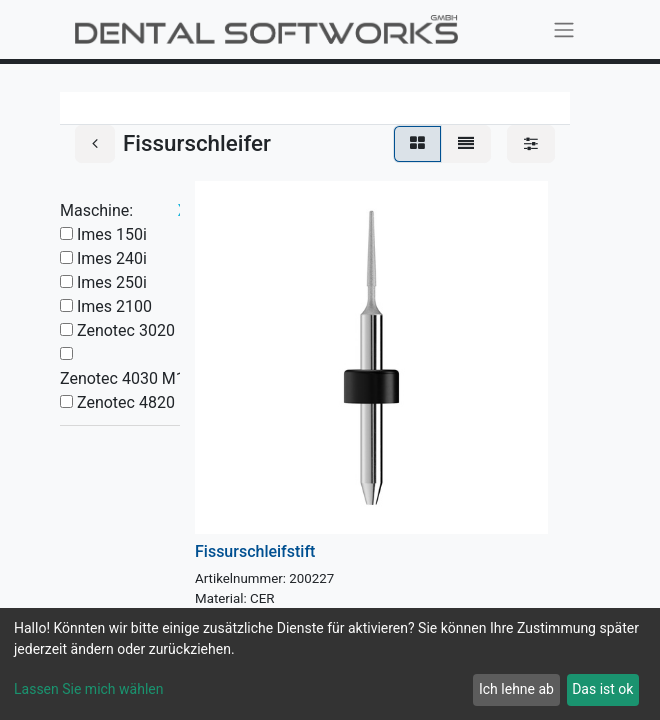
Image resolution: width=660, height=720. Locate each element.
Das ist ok (602, 689)
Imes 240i (112, 258)
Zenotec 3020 (126, 330)
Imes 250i (112, 282)
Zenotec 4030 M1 (122, 378)
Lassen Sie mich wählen (88, 689)
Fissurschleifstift (255, 551)
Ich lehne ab (516, 689)
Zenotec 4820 (126, 402)
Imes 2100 (114, 306)
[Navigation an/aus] (564, 29)
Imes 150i (112, 234)
